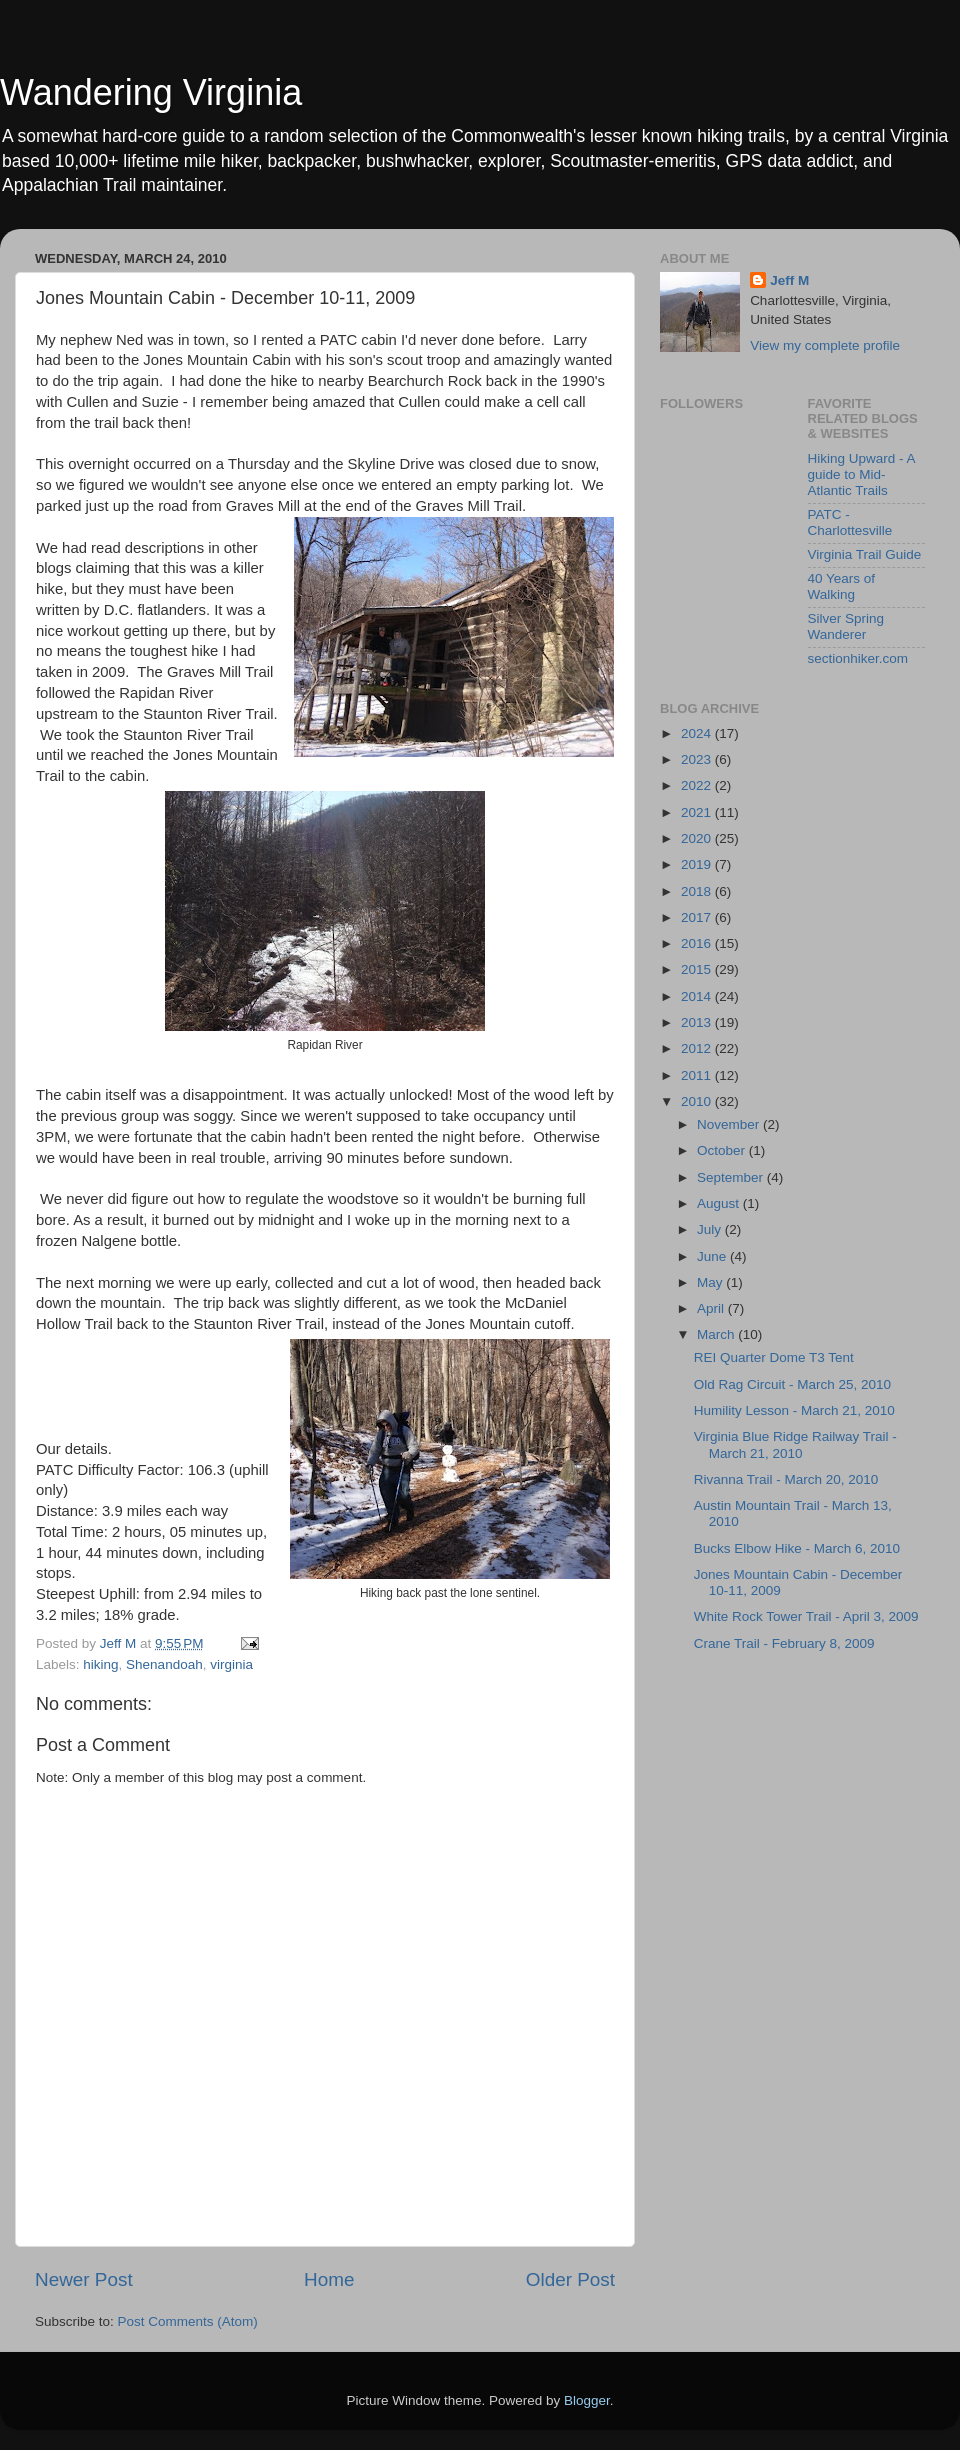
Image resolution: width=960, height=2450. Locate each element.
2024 (698, 733)
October (723, 1150)
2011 (698, 1075)
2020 (698, 838)
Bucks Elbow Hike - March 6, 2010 (797, 1548)
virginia (231, 1664)
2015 (698, 969)
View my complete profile (825, 345)
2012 (698, 1048)
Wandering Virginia (151, 92)
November (730, 1124)
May (711, 1282)
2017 (698, 917)
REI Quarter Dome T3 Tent (774, 1357)
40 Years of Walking (842, 586)
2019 (698, 864)
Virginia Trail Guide (865, 554)
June (713, 1256)
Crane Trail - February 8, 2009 (784, 1643)
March (717, 1334)
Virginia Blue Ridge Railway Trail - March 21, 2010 (795, 1444)
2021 (698, 812)
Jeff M (789, 280)
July (711, 1229)
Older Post (570, 2279)
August (720, 1203)
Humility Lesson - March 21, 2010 (794, 1410)
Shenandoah (164, 1664)
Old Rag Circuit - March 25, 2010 (792, 1384)
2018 (698, 891)
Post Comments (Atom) (188, 2321)
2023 (698, 759)
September (732, 1177)
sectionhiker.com (858, 658)
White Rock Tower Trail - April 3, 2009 (806, 1616)
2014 (698, 996)
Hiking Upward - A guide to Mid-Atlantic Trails (861, 474)
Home (329, 2279)
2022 (698, 785)
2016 (698, 943)
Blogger (587, 2400)
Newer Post (84, 2279)
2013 (698, 1022)
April (712, 1308)
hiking (100, 1664)
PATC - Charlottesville (850, 522)
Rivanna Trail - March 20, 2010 (786, 1479)
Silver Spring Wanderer (846, 626)
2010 (698, 1101)
